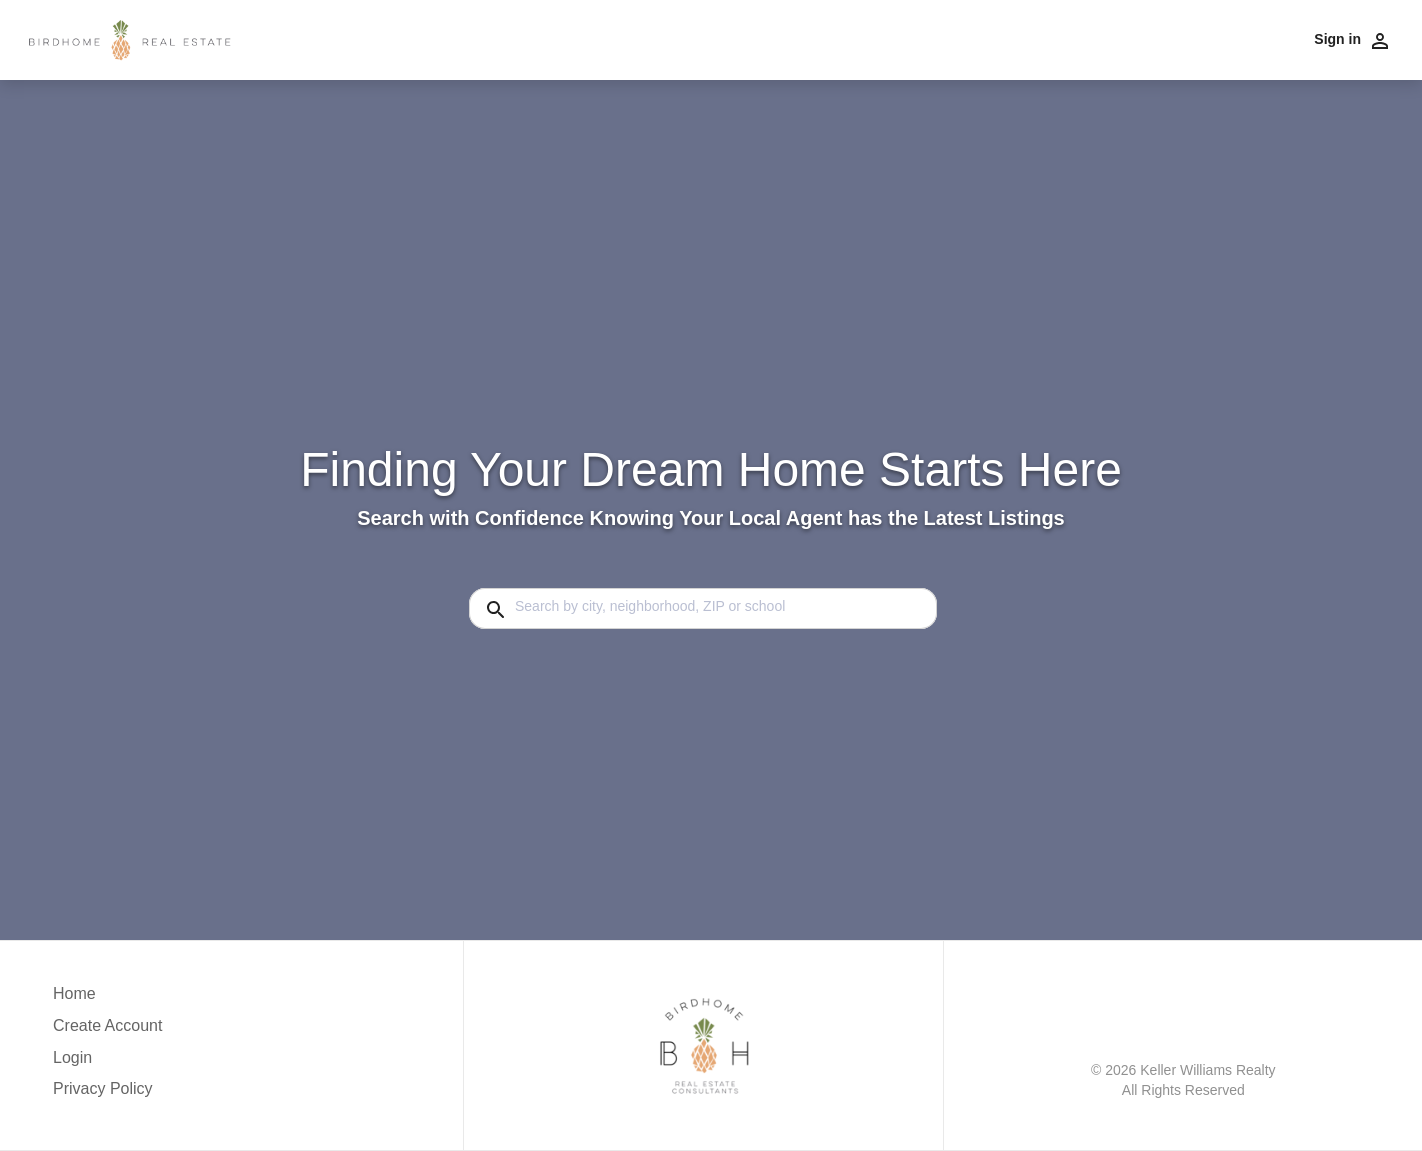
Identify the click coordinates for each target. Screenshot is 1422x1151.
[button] (107, 1063)
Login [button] (72, 1057)
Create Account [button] (107, 1025)
